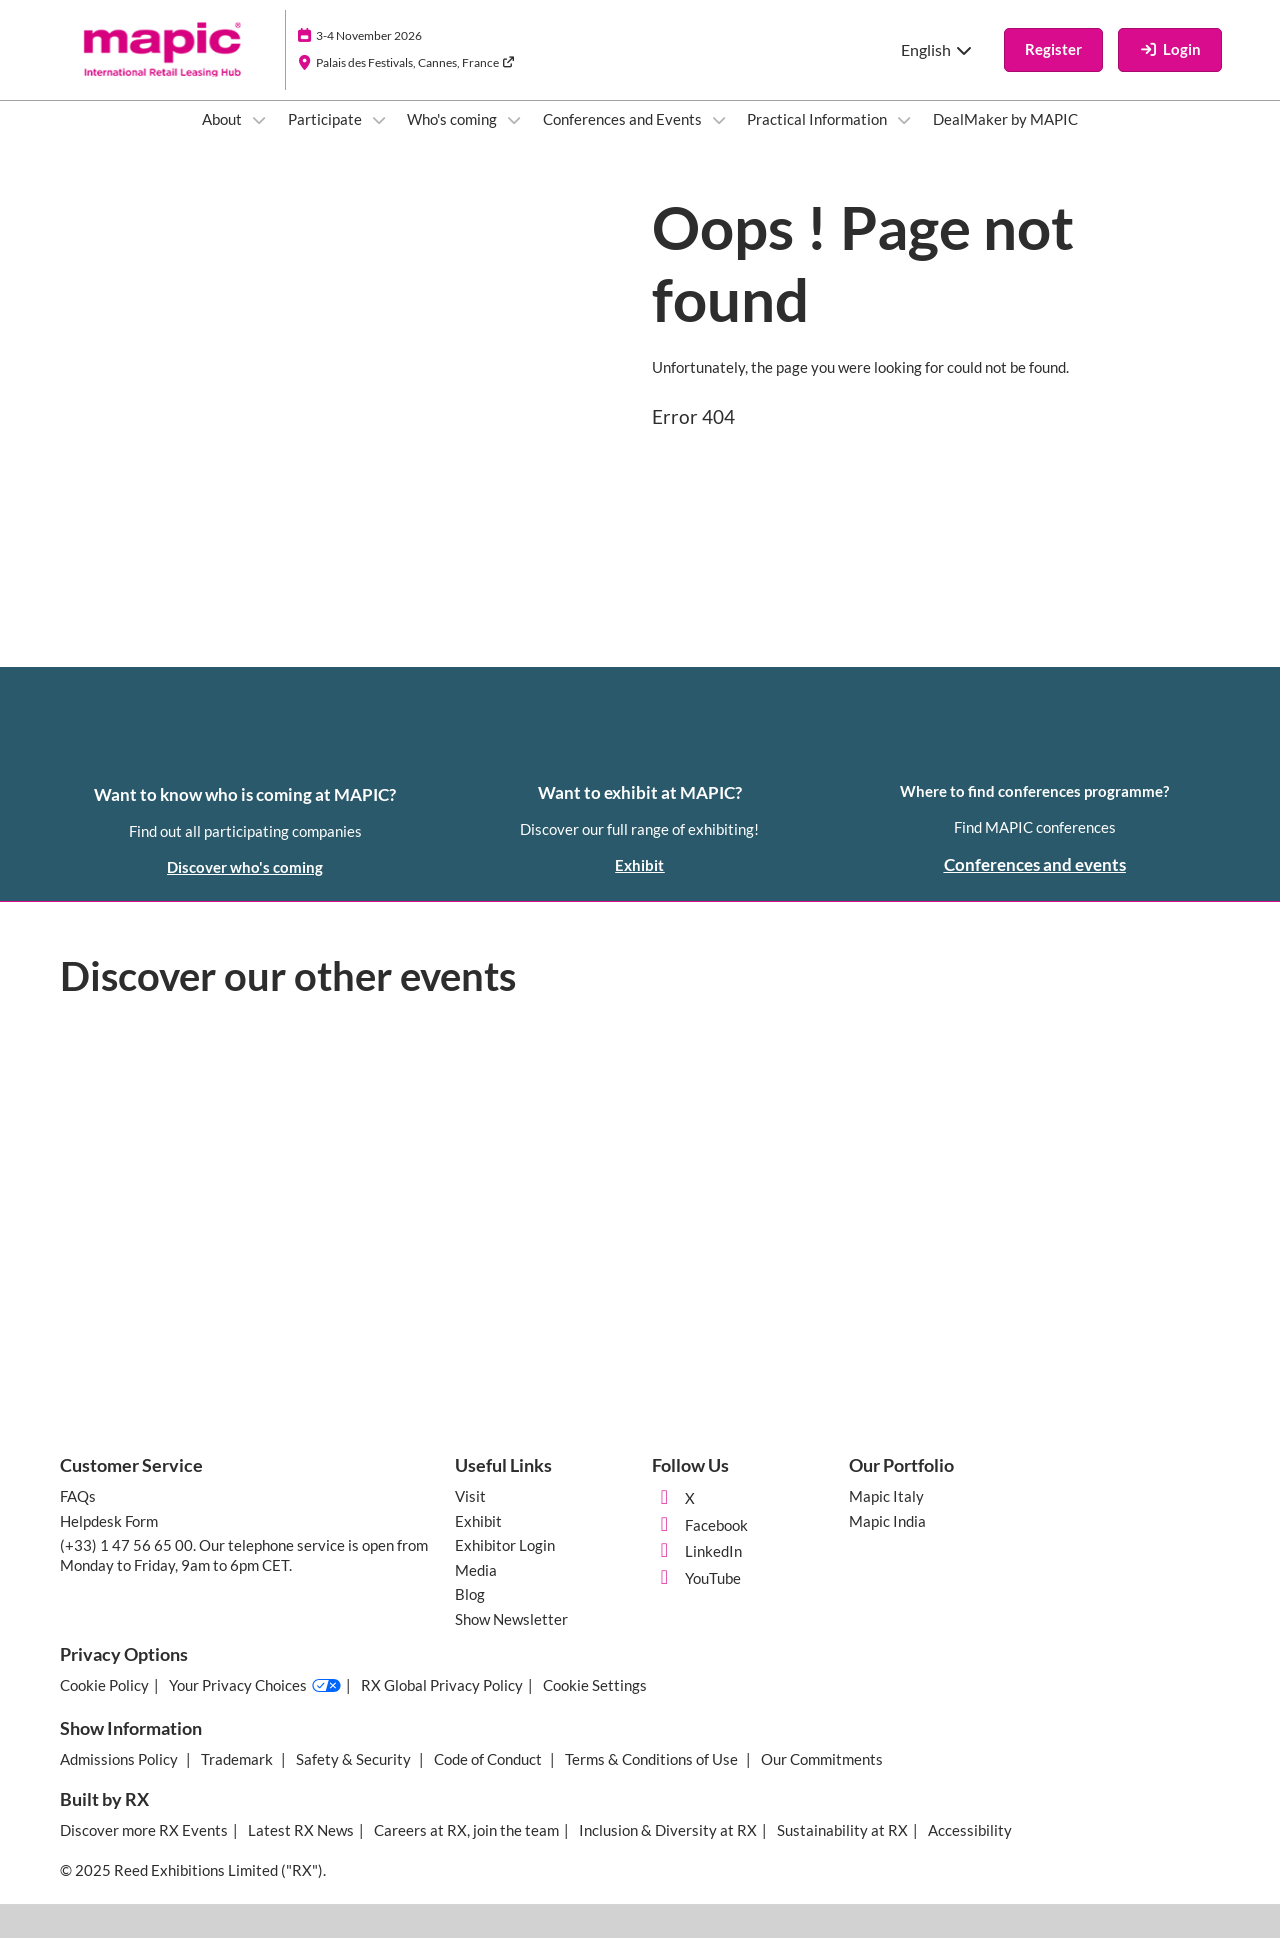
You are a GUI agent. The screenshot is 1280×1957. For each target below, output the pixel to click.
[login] (1170, 69)
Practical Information (818, 138)
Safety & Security (355, 1778)
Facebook (700, 1544)
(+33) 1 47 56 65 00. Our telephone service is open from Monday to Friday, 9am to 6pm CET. (244, 1574)
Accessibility (970, 1849)
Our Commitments (822, 1778)
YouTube (696, 1597)
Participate (326, 138)
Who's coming (453, 138)
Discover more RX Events (144, 1849)
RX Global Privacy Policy (442, 1704)
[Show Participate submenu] (379, 139)
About (223, 138)
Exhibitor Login (505, 1564)
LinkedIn (697, 1570)
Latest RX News (301, 1849)
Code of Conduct (489, 1778)
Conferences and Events (624, 138)
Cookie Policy (104, 1704)
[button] (1053, 69)
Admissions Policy (120, 1778)
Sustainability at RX (842, 1849)
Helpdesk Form (109, 1540)
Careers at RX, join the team (466, 1849)
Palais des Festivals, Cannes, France (415, 81)
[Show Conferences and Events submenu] (719, 139)
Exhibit (478, 1540)
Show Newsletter (511, 1638)
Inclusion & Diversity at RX (668, 1849)
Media (476, 1589)
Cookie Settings (595, 1704)
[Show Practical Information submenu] (904, 139)
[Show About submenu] (259, 139)
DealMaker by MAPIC (1005, 138)
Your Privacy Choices (255, 1705)
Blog (470, 1613)
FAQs (78, 1515)
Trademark (238, 1778)
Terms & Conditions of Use (653, 1778)
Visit (470, 1515)
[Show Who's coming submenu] (514, 139)
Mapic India (887, 1540)
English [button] (937, 68)
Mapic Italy (886, 1515)
